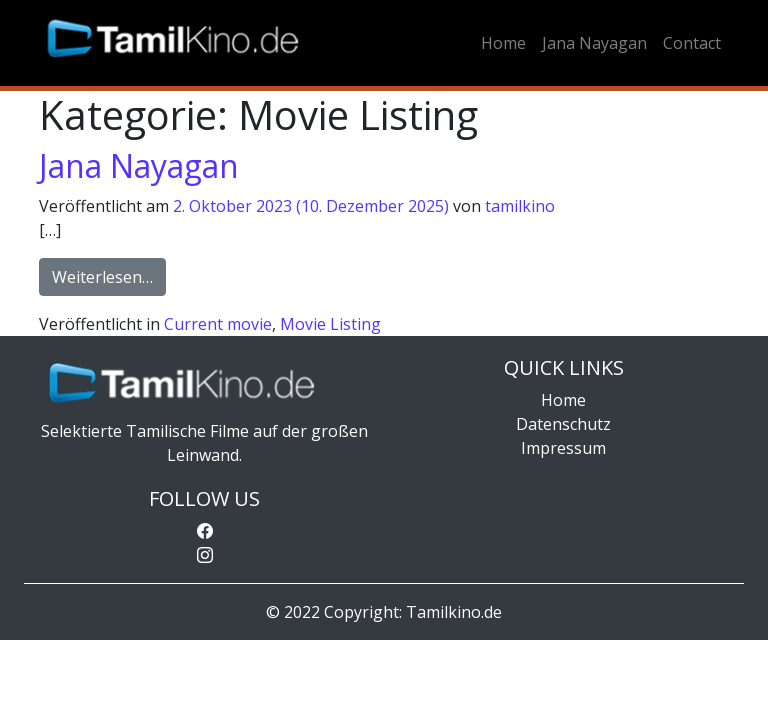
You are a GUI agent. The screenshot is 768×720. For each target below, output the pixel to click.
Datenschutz (563, 424)
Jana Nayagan (594, 43)
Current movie (218, 324)
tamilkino (520, 206)
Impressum (563, 448)
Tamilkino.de (454, 612)
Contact (692, 43)
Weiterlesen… (109, 276)
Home (503, 43)
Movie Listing (330, 324)
